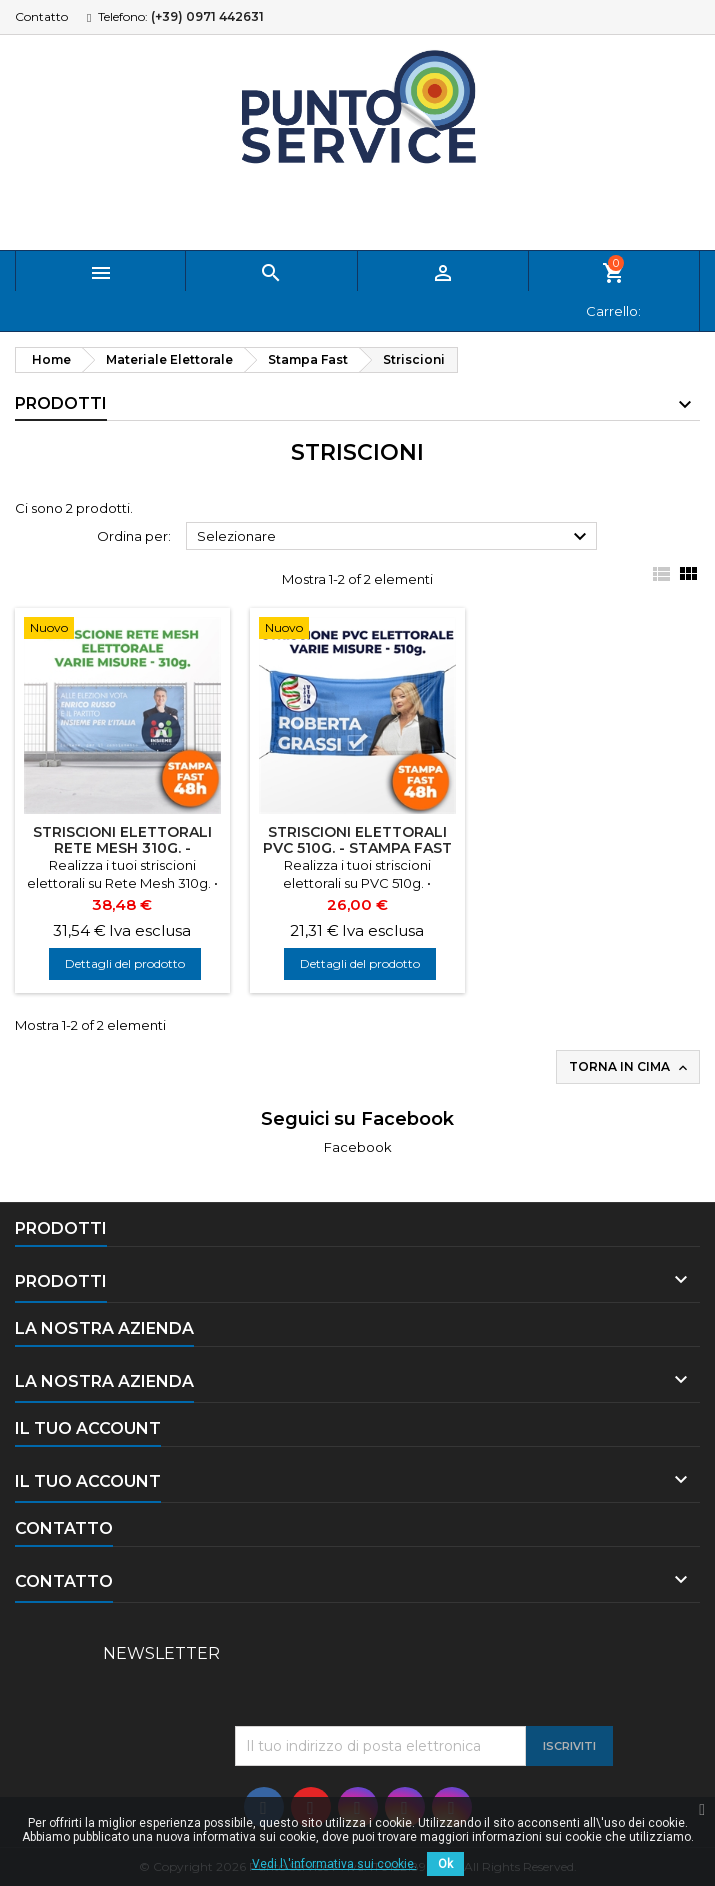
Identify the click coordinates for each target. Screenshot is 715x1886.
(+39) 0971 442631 (207, 16)
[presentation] (387, 1677)
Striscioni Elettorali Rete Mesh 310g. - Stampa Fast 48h (122, 848)
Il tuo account (88, 1428)
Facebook (358, 1147)
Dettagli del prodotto (125, 963)
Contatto (41, 16)
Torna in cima (630, 1067)
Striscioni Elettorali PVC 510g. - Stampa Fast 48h (357, 848)
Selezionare (394, 537)
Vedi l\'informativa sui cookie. (334, 1864)
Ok (445, 1864)
